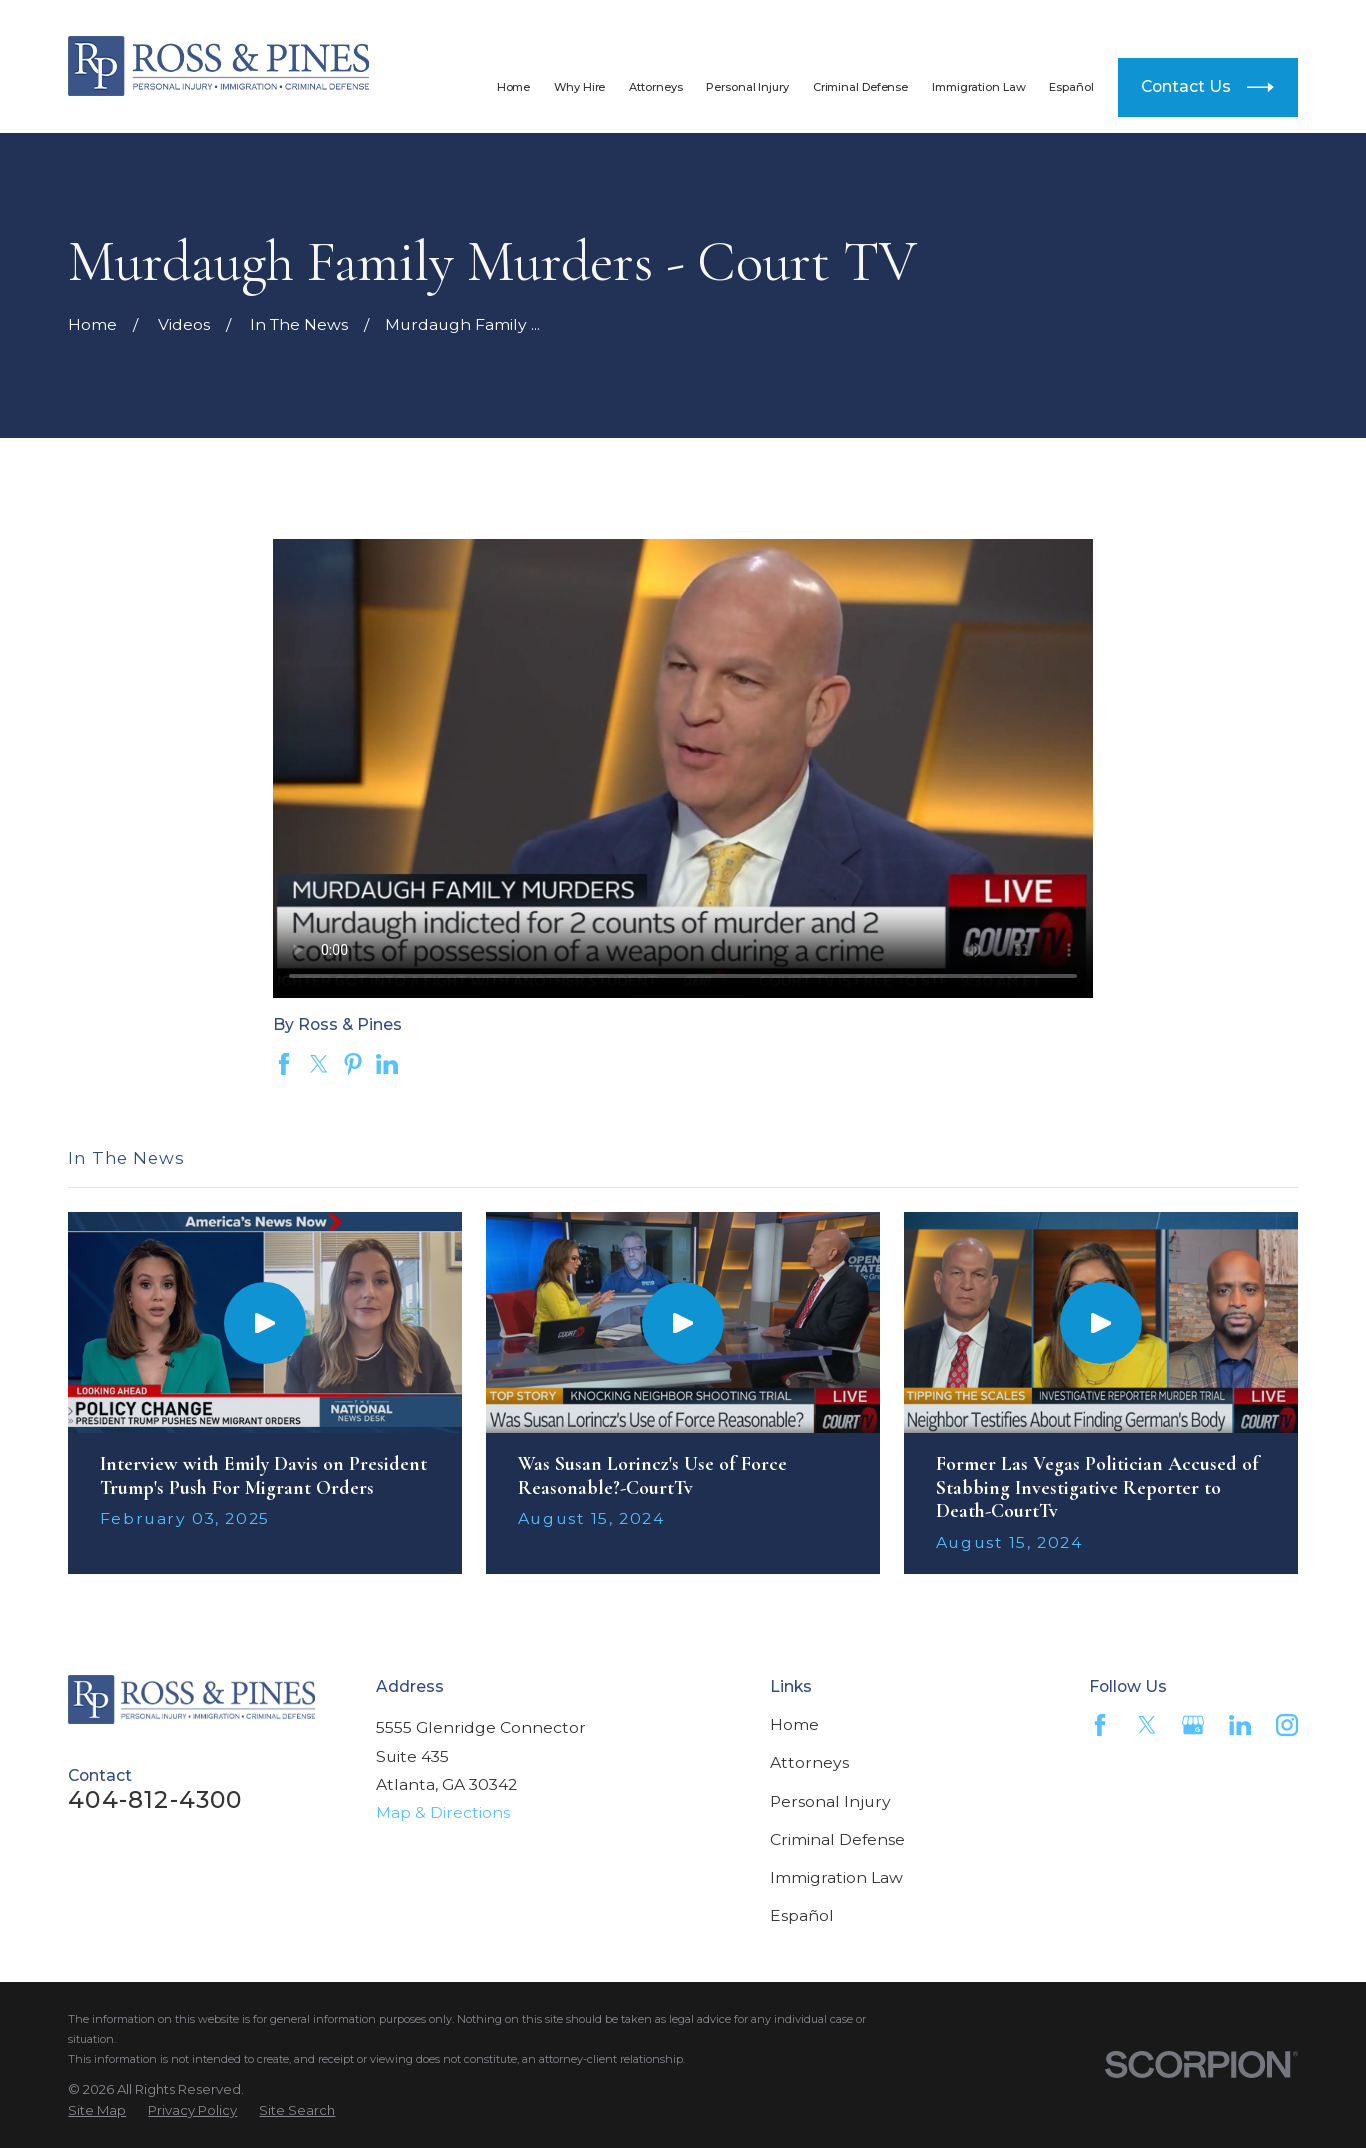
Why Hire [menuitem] (579, 87)
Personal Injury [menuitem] (747, 87)
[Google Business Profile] (1193, 1725)
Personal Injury (830, 1801)
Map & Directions (443, 1812)
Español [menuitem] (1071, 87)
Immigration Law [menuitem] (978, 87)
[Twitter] (1147, 1725)
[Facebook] (1100, 1725)
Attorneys (809, 1762)
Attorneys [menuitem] (655, 87)
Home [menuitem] (514, 87)
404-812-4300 (1162, 21)
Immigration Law (836, 1877)
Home (794, 1724)
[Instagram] (1287, 1725)
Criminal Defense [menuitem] (860, 87)
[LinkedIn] (1240, 1725)
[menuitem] (97, 2110)
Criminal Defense (837, 1839)
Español (802, 1915)
